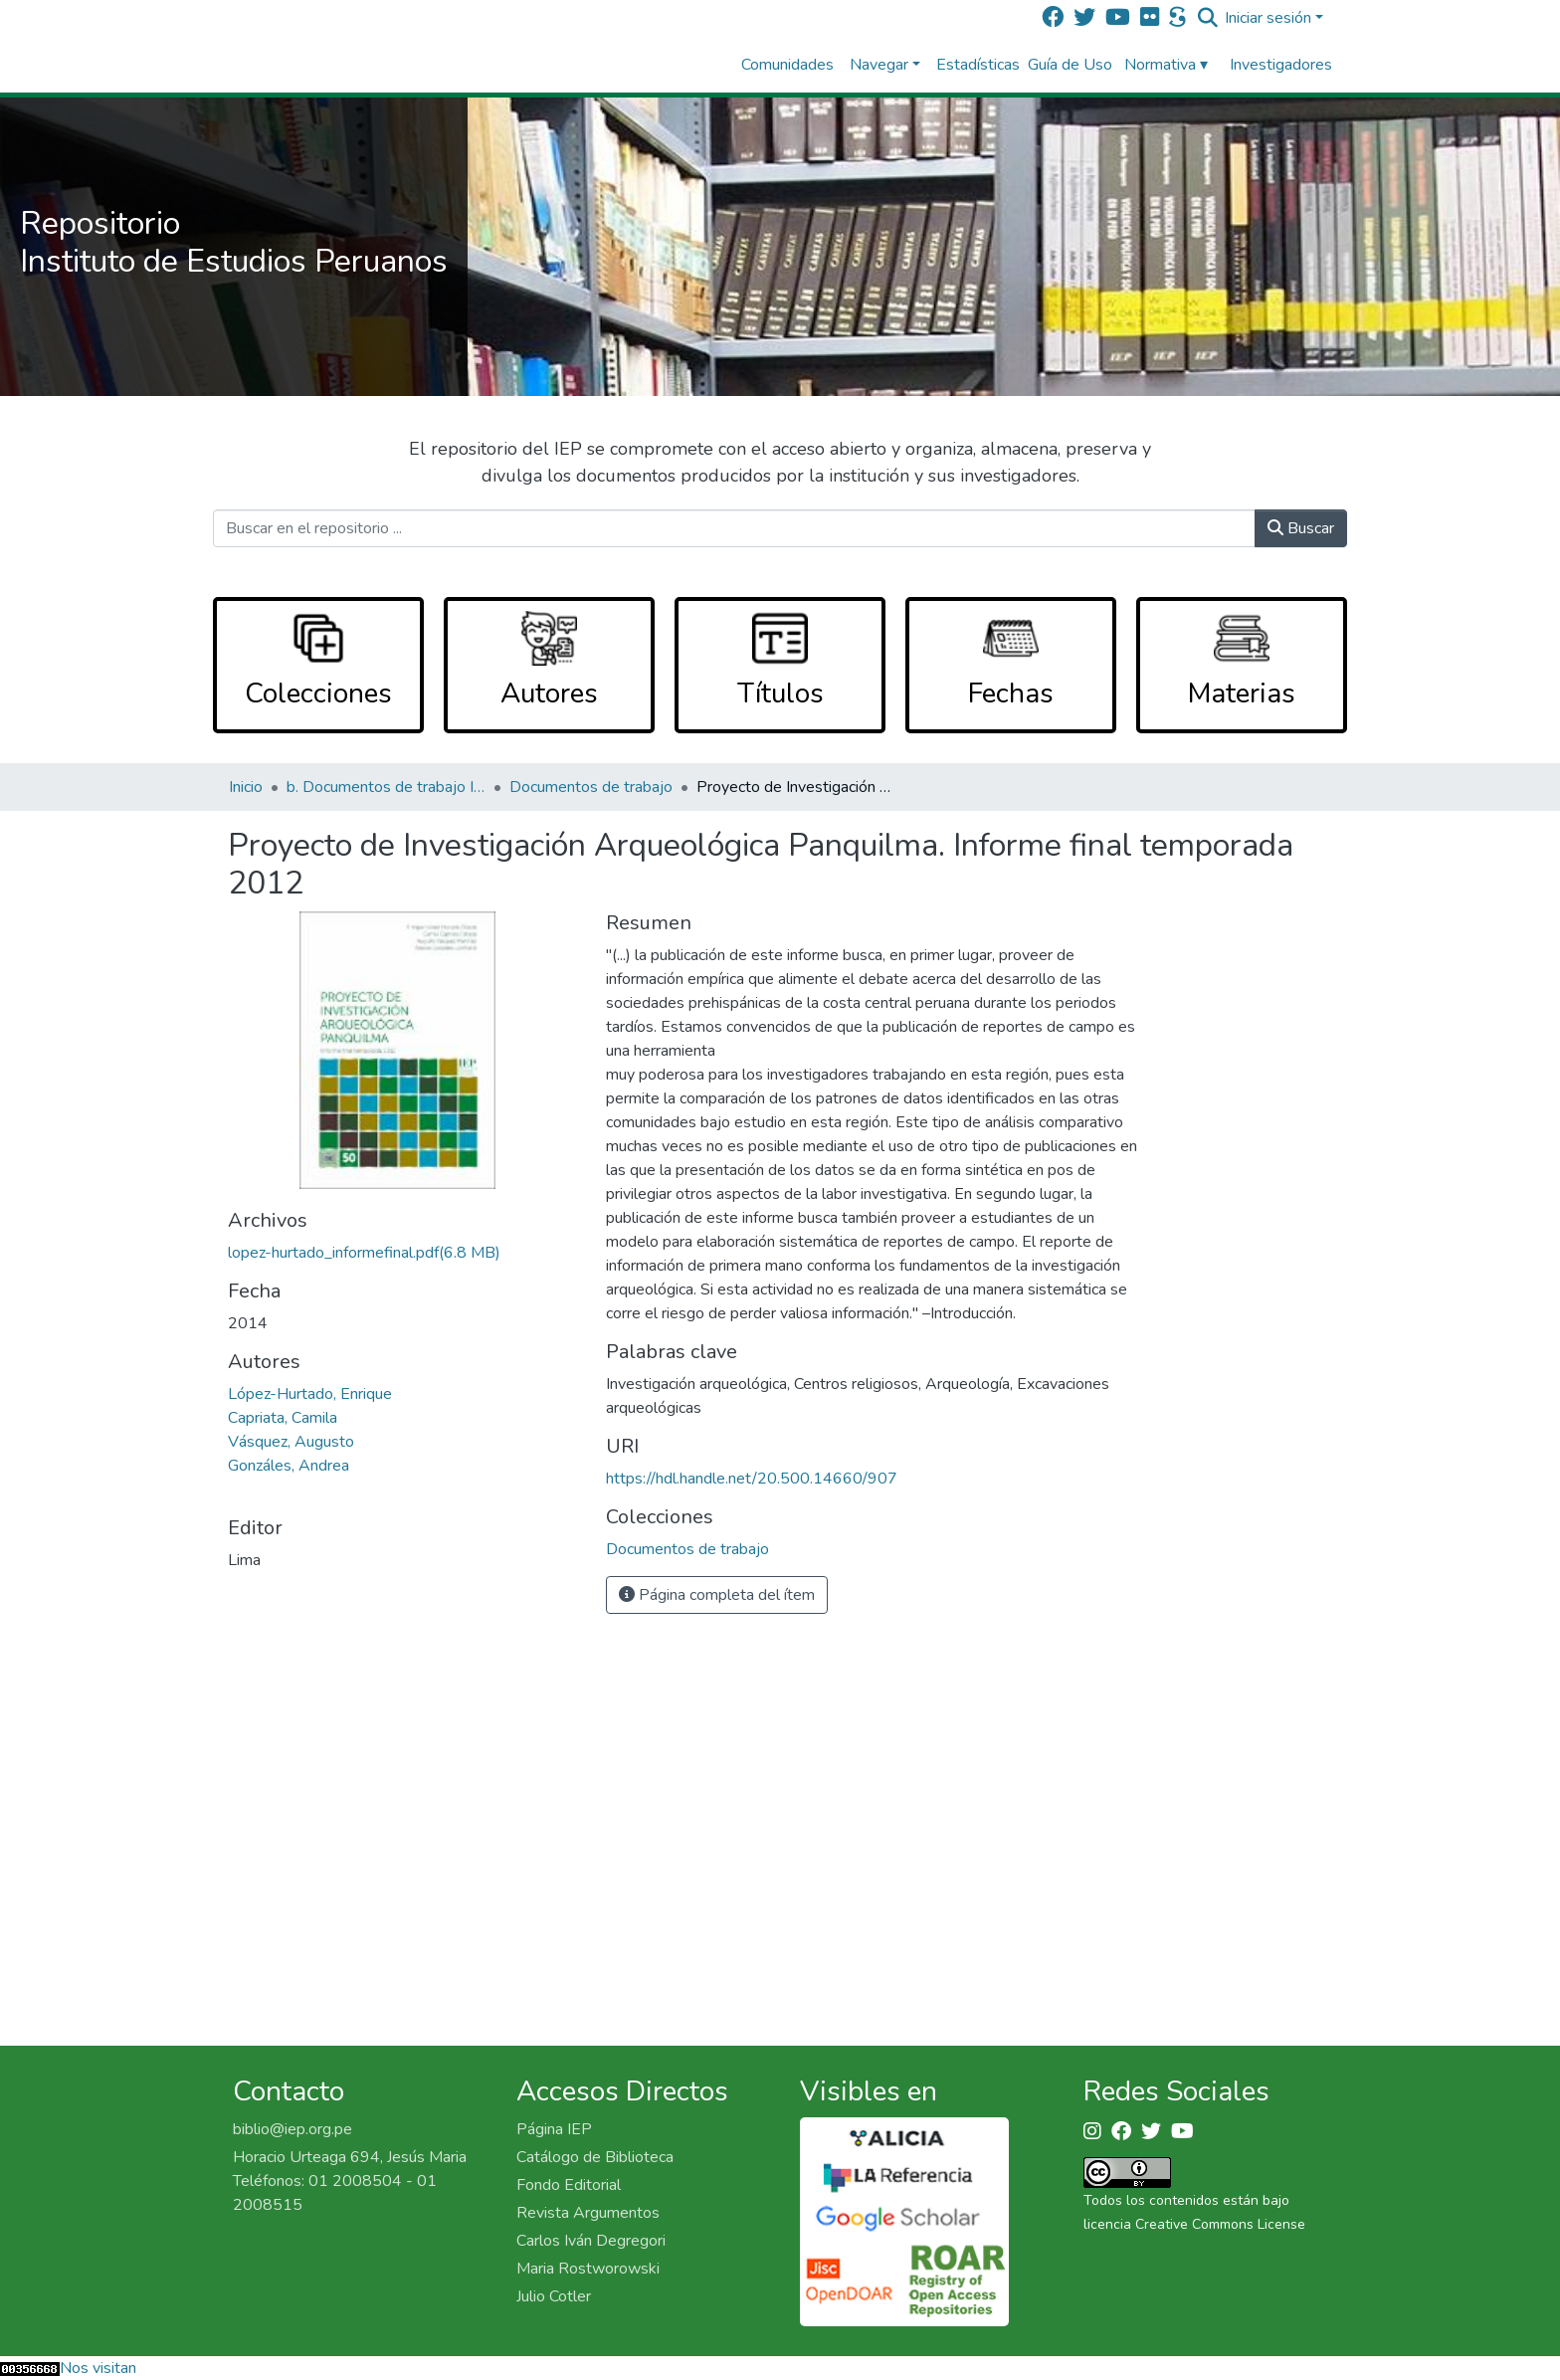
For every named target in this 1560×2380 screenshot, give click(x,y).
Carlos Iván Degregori (591, 2241)
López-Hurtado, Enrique (310, 1394)
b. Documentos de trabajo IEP (386, 787)
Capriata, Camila (282, 1418)
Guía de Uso (1070, 65)
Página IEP (554, 2129)
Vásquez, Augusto (291, 1442)
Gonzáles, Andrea (288, 1466)
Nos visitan (98, 2368)
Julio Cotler (553, 2296)
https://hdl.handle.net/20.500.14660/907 (751, 1478)
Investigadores (1281, 65)
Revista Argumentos (588, 2213)
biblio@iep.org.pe (292, 2129)
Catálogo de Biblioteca (595, 2157)
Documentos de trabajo (591, 787)
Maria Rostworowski (588, 2269)
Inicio (246, 787)
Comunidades (787, 65)
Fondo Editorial (568, 2185)
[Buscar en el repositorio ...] (734, 528)
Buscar (1301, 528)
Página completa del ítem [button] (717, 1595)
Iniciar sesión (1268, 18)
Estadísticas (978, 65)
